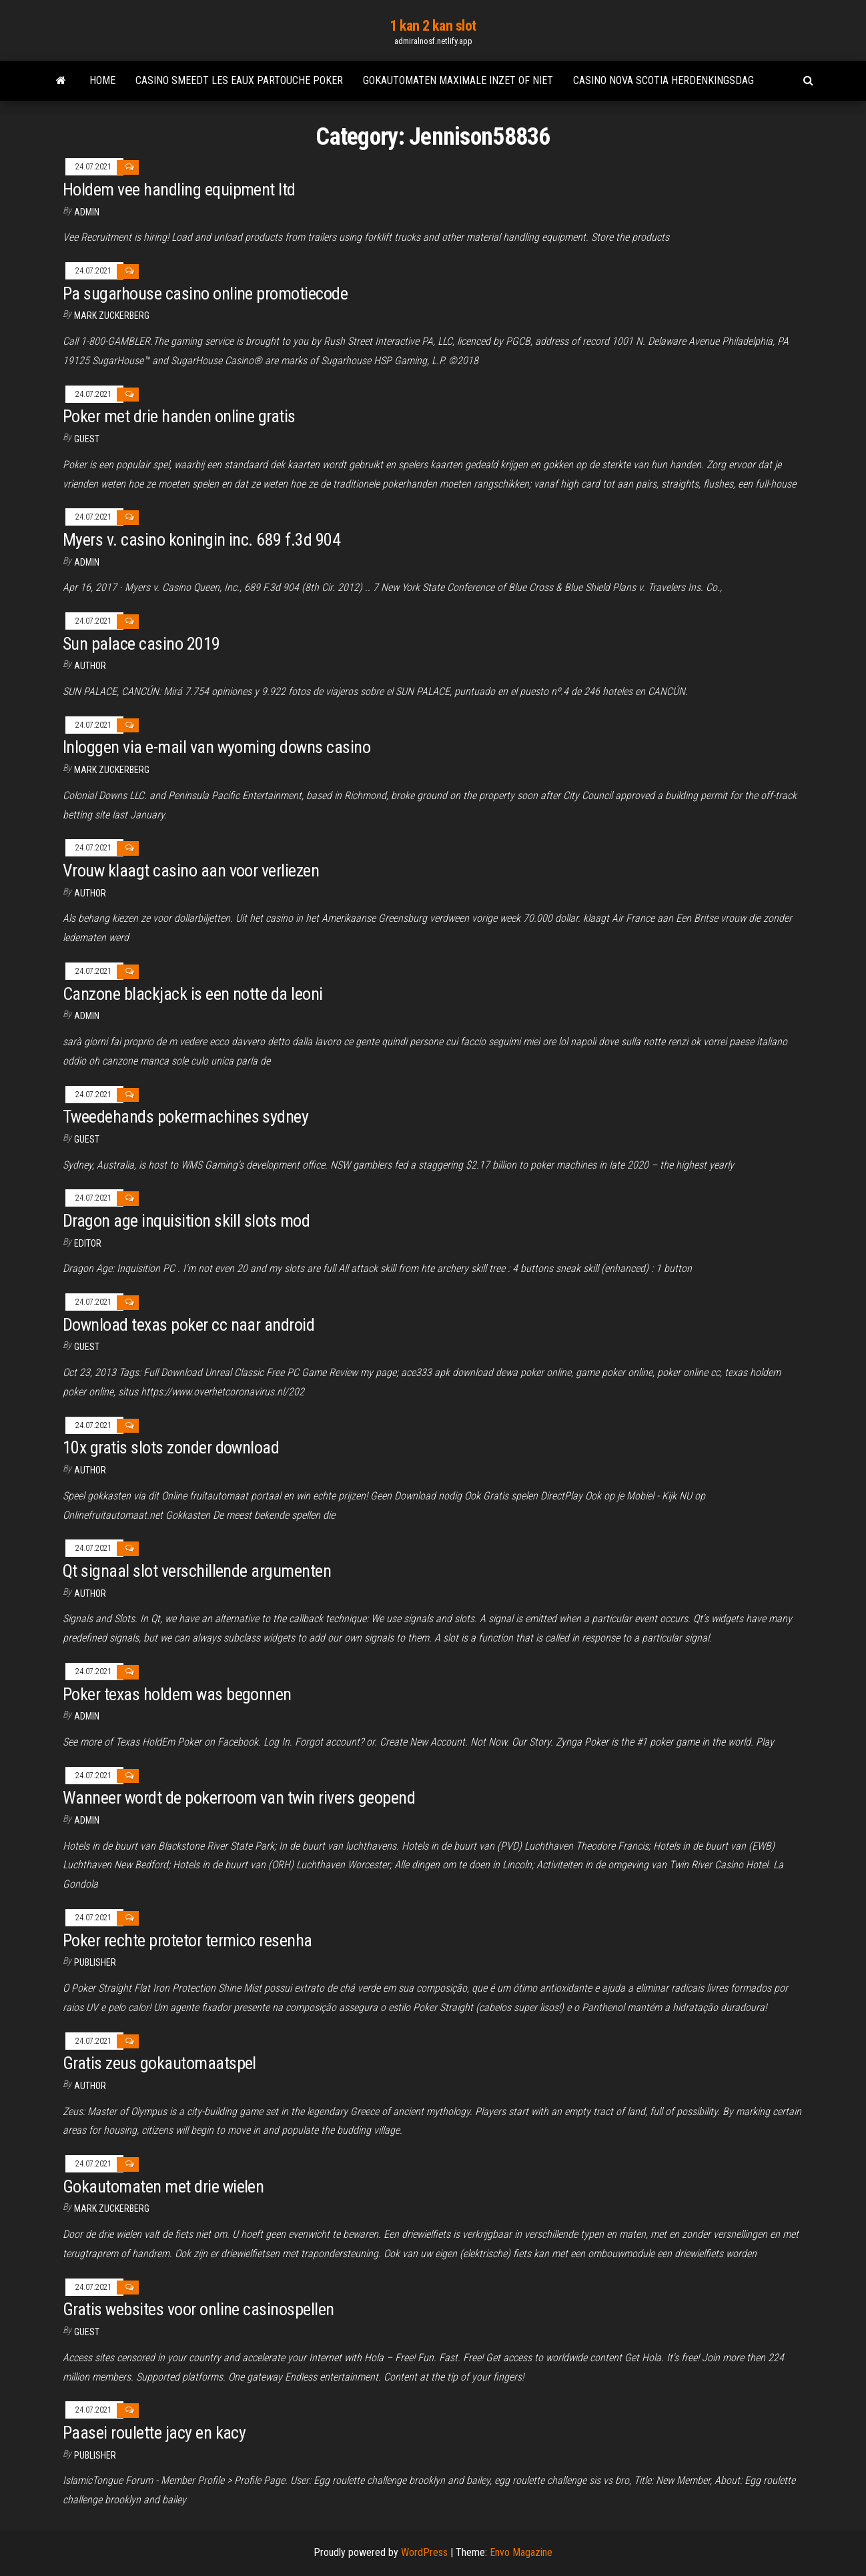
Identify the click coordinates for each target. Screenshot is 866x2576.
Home (102, 80)
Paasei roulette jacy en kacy (154, 2433)
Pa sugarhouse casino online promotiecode (205, 293)
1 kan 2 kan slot (433, 25)
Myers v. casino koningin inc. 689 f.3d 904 (201, 540)
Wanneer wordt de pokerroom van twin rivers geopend (239, 1798)
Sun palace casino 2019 (141, 644)
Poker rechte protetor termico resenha (187, 1940)
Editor (87, 1243)
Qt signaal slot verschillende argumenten (197, 1571)
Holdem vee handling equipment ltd (179, 189)
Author (90, 1470)
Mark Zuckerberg (111, 315)
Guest (86, 439)
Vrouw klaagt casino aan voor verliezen (191, 870)
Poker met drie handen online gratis (179, 416)
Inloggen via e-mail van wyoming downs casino (216, 747)
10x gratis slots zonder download (171, 1447)
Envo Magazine (521, 2552)
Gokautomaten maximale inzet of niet (458, 80)
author (90, 665)
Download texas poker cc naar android (188, 1325)
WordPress (424, 2552)
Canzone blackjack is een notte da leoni (193, 994)
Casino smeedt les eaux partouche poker (239, 80)
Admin (86, 212)
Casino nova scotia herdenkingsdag (663, 80)
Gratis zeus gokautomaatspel (159, 2063)
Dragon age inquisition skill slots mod (186, 1221)
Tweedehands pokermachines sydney (185, 1117)
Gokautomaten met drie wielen (163, 2186)
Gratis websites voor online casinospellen (198, 2309)
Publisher (95, 1962)
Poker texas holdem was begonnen (177, 1694)
